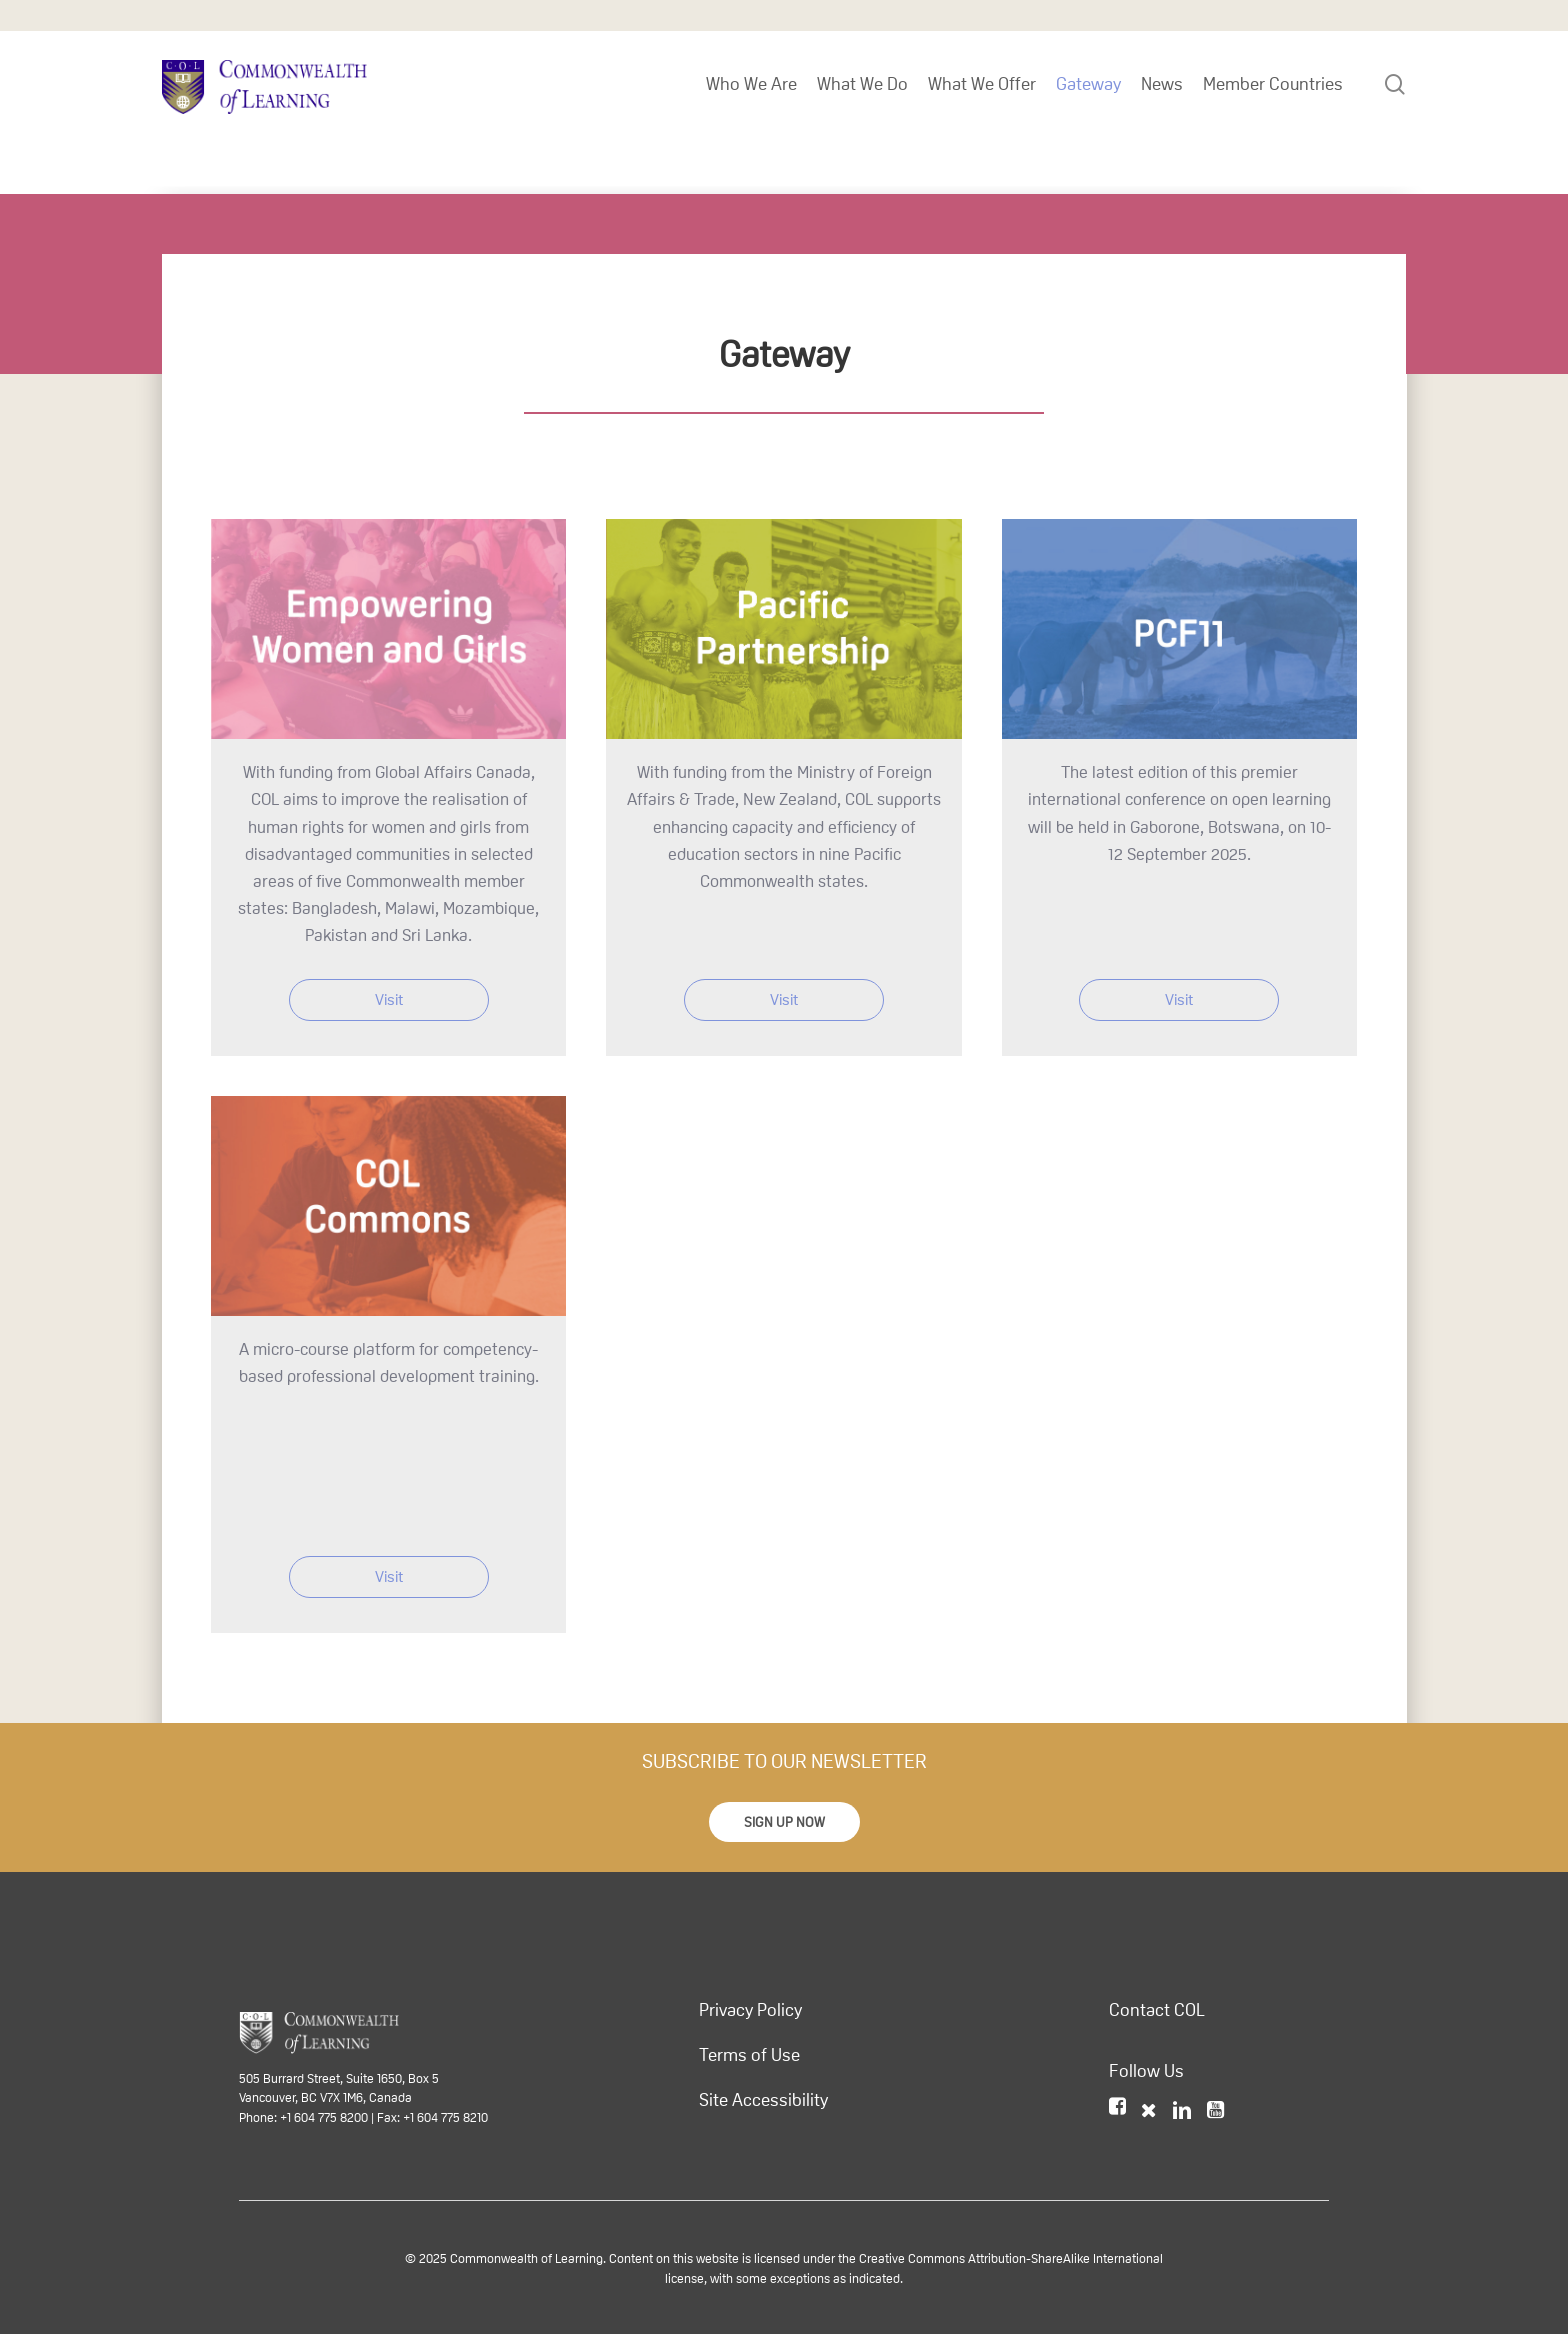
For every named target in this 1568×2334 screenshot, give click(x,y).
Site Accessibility (763, 2100)
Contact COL (1157, 2010)
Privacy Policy (750, 2010)
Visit (389, 999)
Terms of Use (749, 2055)
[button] (784, 1822)
